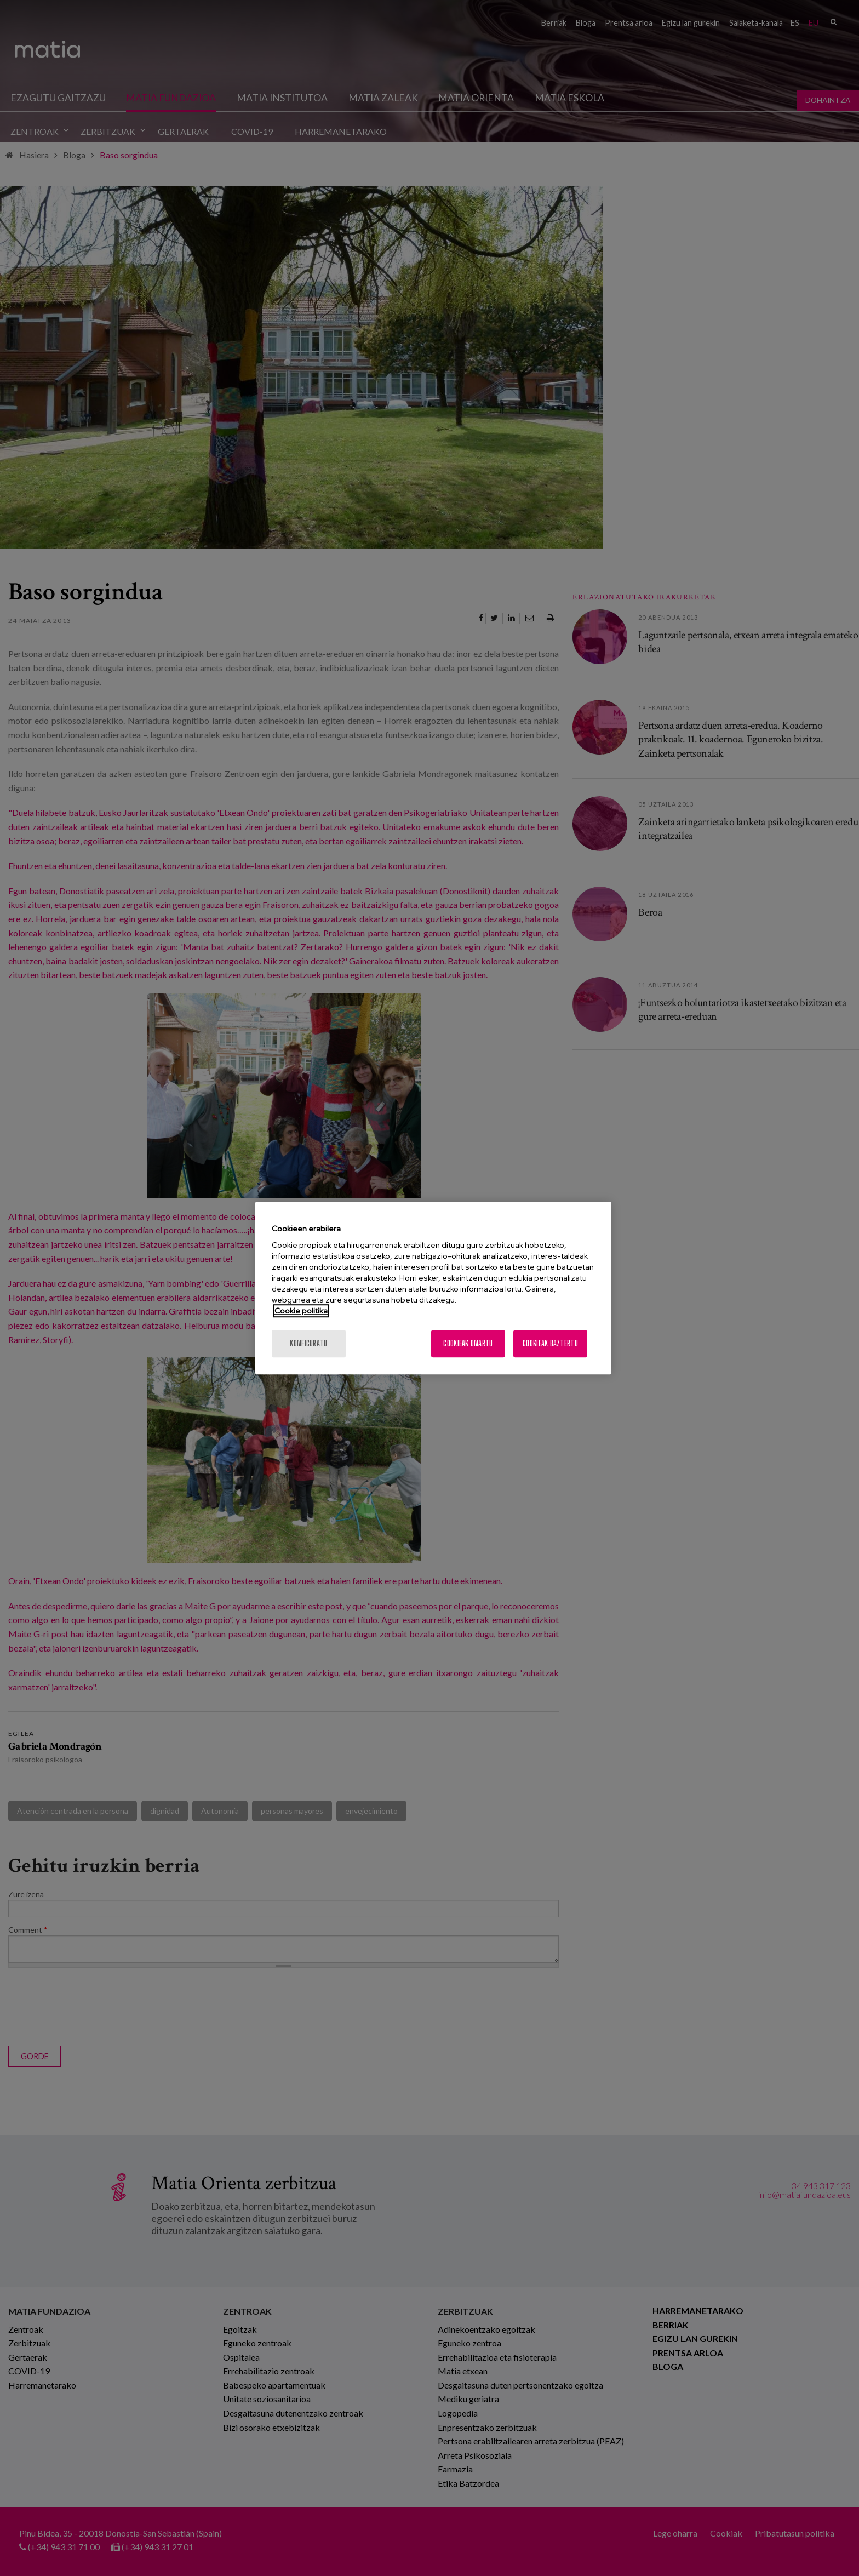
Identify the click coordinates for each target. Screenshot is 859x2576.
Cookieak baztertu (550, 1343)
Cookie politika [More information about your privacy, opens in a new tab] (301, 1311)
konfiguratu (308, 1343)
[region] (433, 1288)
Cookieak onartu (468, 1343)
